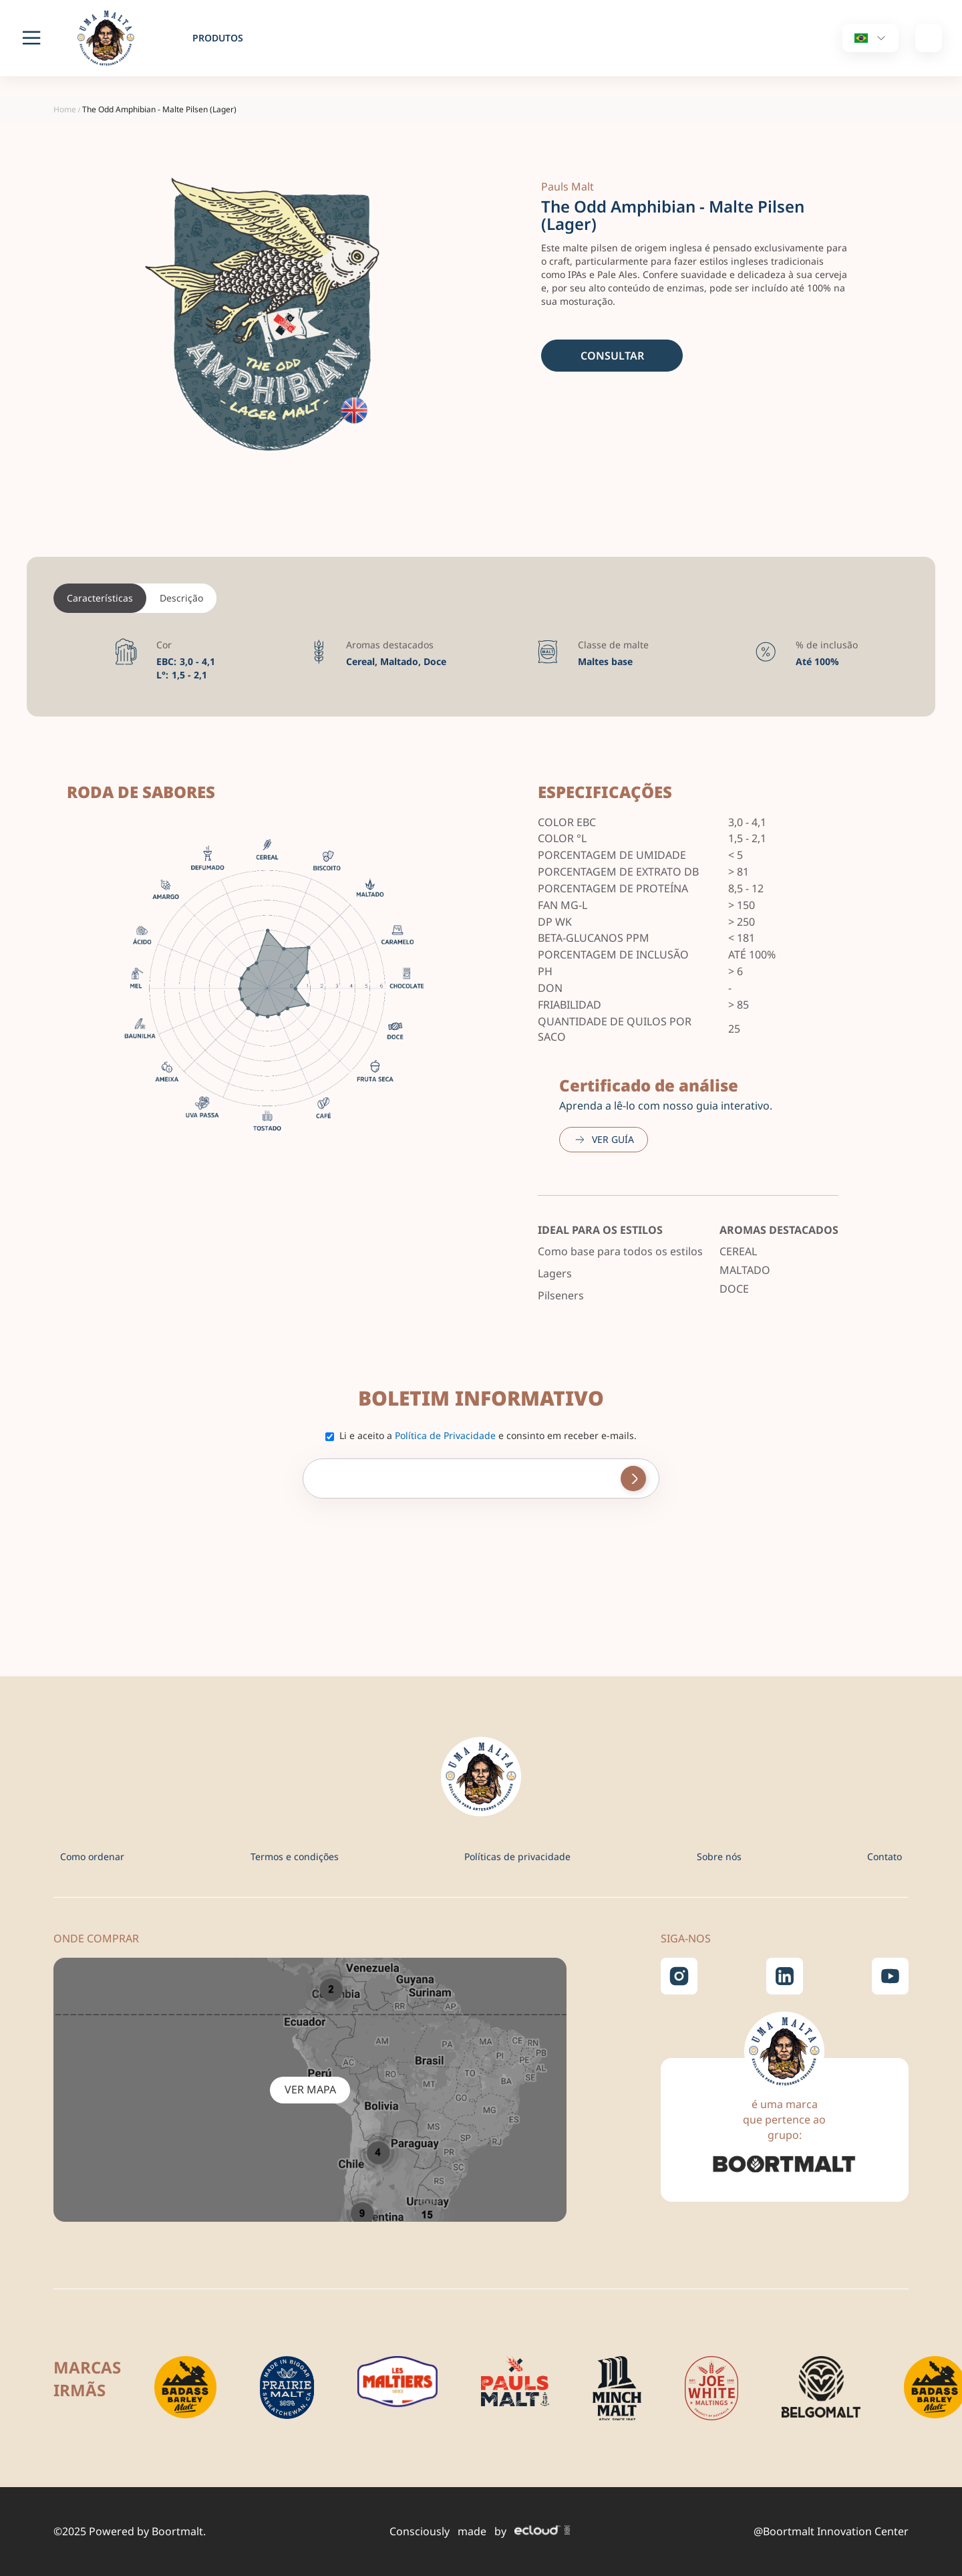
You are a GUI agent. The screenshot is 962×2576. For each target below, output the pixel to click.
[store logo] (113, 38)
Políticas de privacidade (517, 1856)
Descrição (181, 598)
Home (64, 109)
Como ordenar (92, 1856)
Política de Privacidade (445, 1435)
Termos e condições (295, 1856)
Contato (884, 1856)
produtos (217, 37)
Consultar (612, 355)
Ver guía (613, 1139)
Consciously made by (480, 2531)
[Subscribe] (633, 1478)
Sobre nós (719, 1856)
